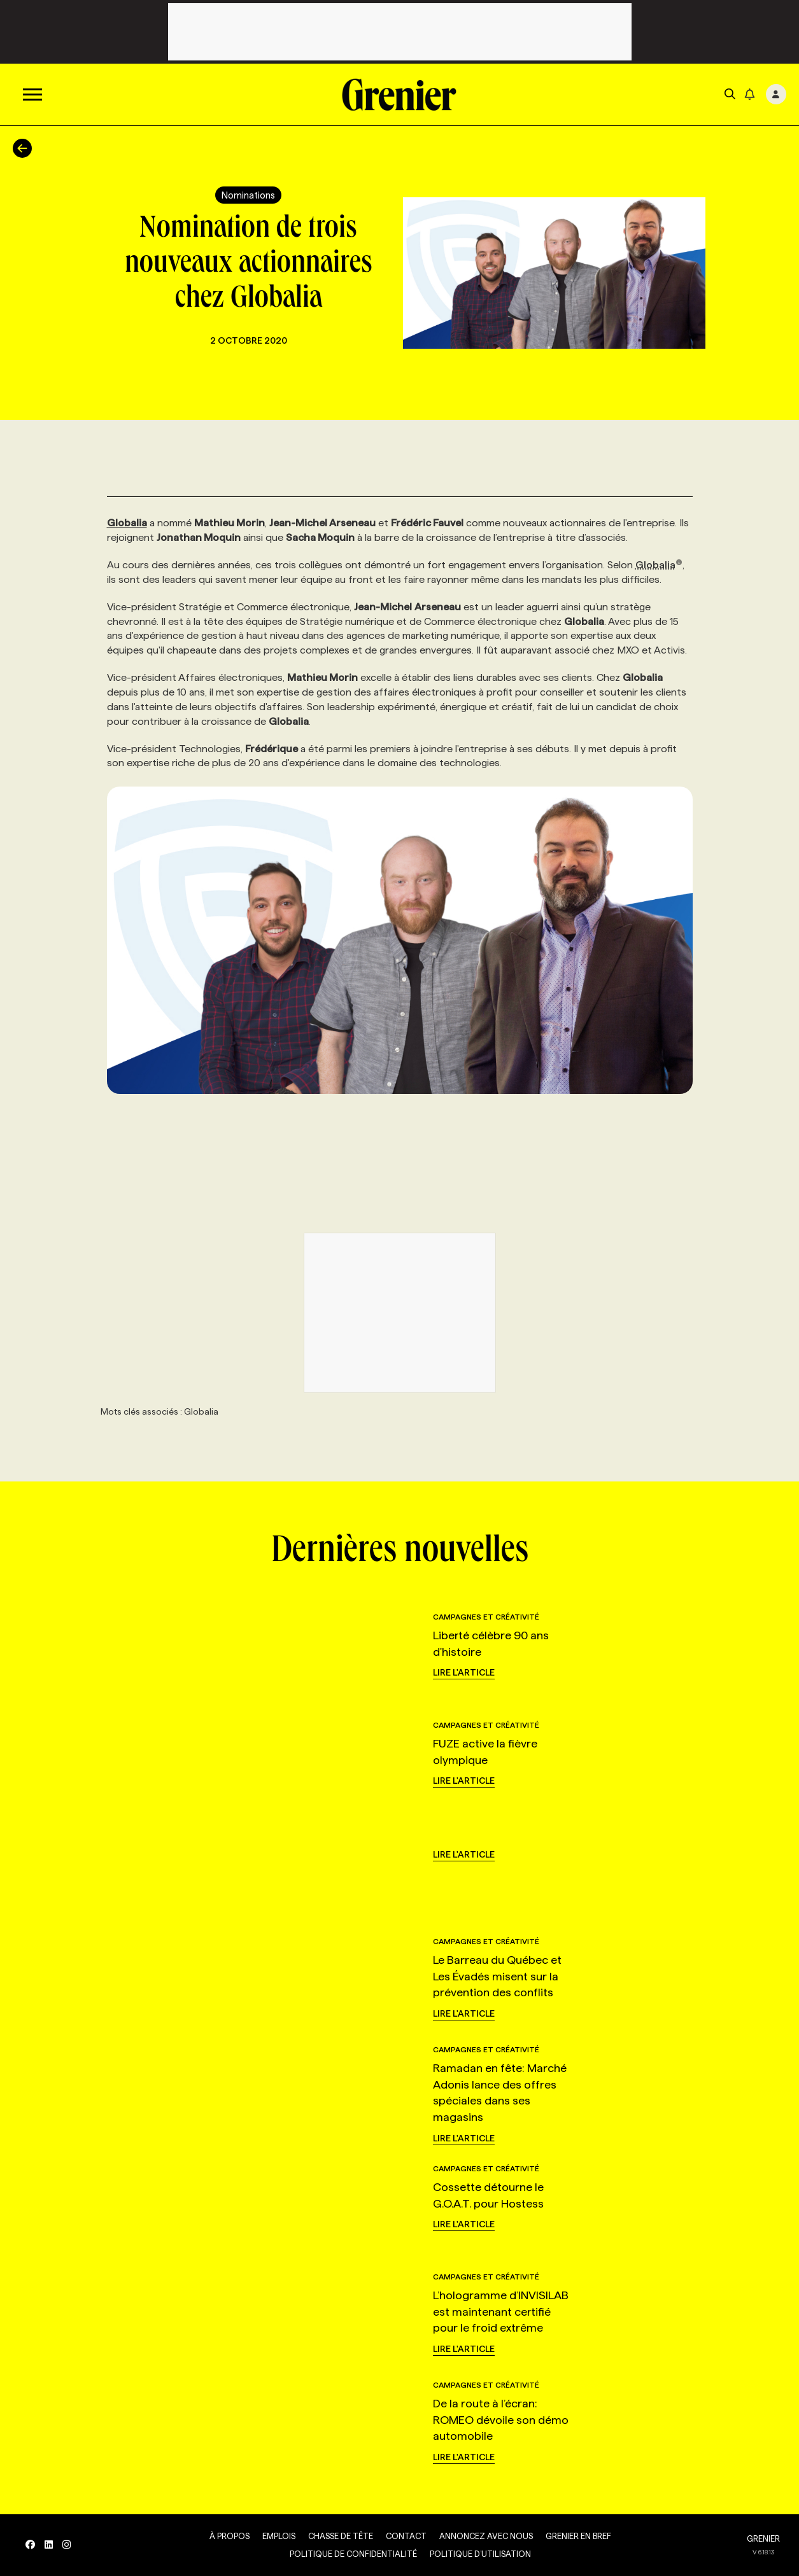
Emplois (278, 2535)
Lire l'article (464, 1672)
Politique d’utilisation (480, 2553)
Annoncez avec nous (486, 2535)
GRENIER (763, 2538)
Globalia (659, 564)
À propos (229, 2535)
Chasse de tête (340, 2535)
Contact (406, 2535)
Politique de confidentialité (353, 2553)
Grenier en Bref (578, 2535)
